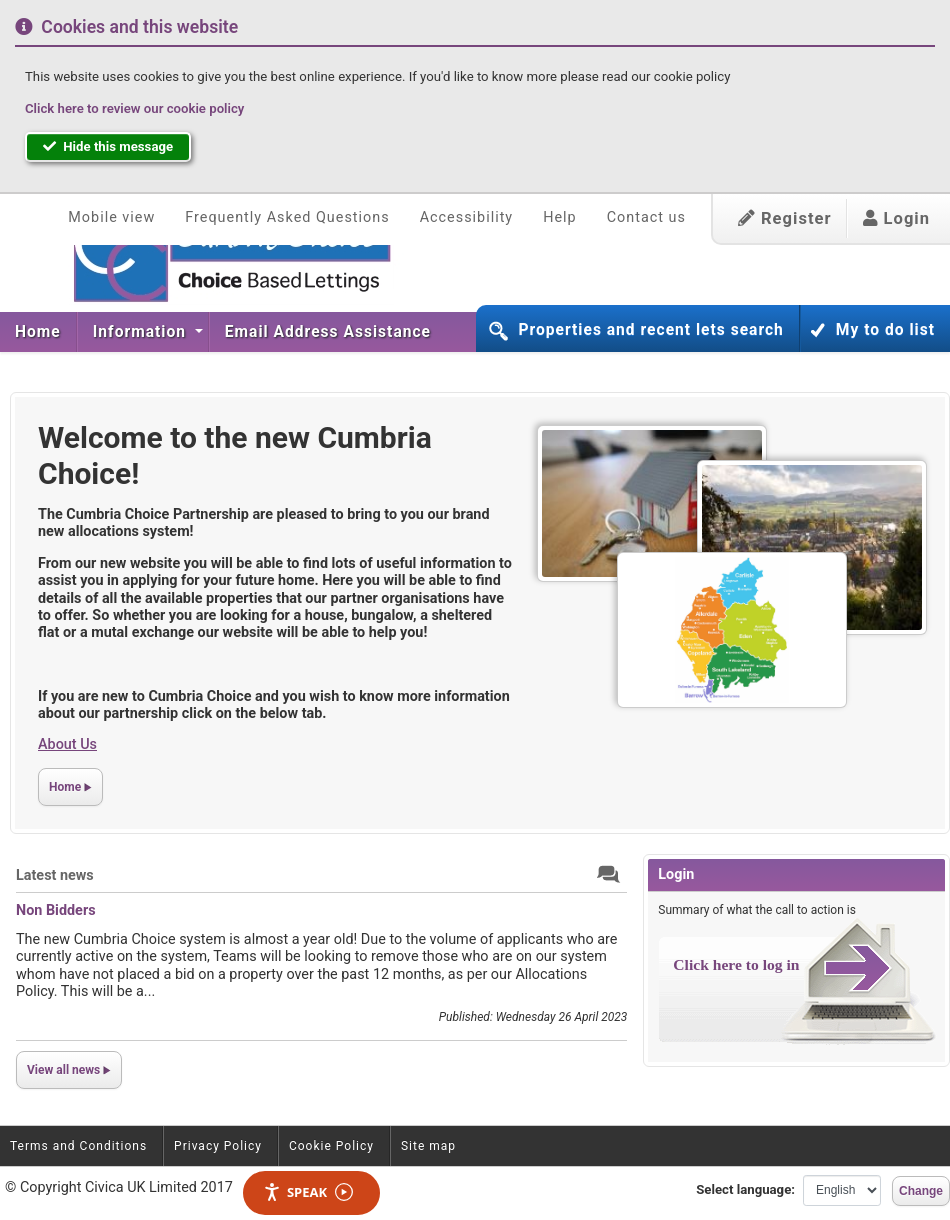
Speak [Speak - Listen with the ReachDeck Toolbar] (308, 1192)
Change (921, 1191)
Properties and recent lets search (650, 330)
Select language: (745, 1189)
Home (38, 332)
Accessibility (467, 217)
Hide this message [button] (108, 146)
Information (142, 332)
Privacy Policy (218, 1146)
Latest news (55, 875)
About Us (67, 744)
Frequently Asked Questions (287, 217)
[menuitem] (38, 332)
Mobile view (111, 217)
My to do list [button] (885, 330)
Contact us (646, 217)
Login (896, 218)
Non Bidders (56, 910)
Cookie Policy (331, 1146)
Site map (428, 1146)
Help (559, 217)
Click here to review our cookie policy (134, 108)
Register (785, 218)
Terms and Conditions (78, 1146)
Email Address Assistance (328, 332)
